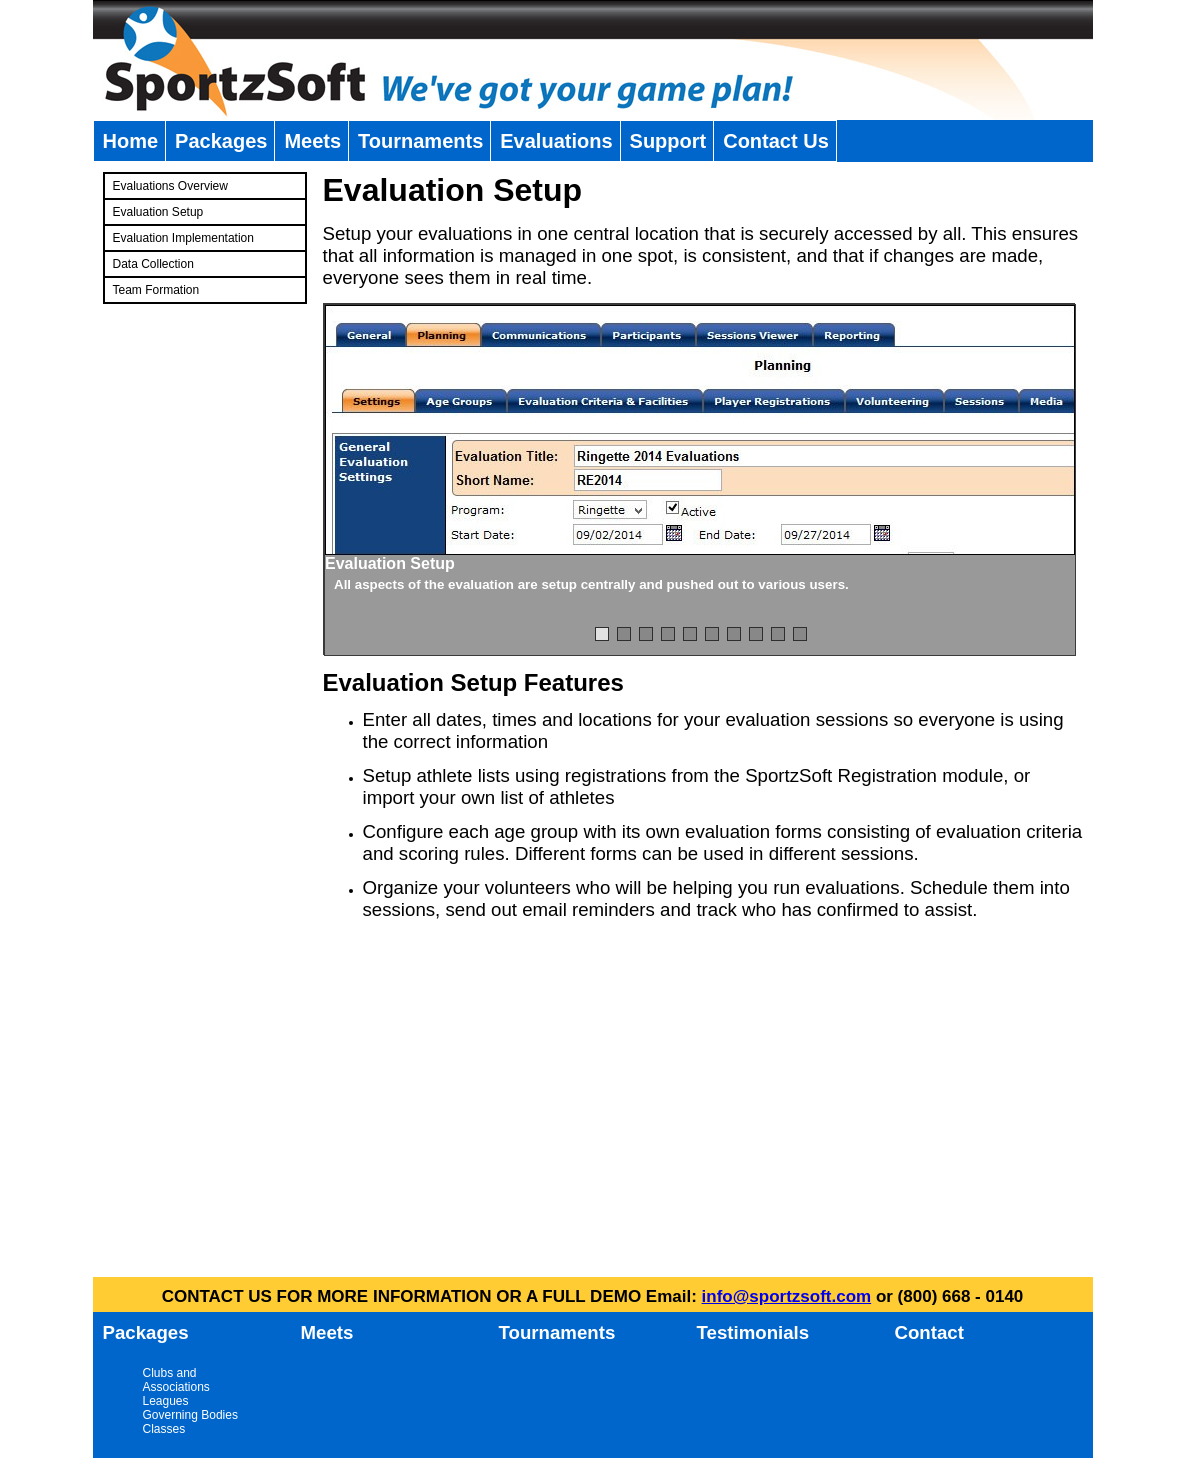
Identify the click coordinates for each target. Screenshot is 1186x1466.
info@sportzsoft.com (787, 1296)
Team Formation (156, 290)
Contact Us (776, 141)
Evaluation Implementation (183, 238)
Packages (221, 141)
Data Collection (153, 264)
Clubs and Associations (176, 1380)
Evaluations (556, 141)
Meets (312, 141)
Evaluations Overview (170, 186)
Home (131, 141)
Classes (164, 1429)
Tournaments (420, 141)
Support (668, 141)
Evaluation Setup (158, 212)
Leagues (166, 1401)
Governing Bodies (190, 1415)
